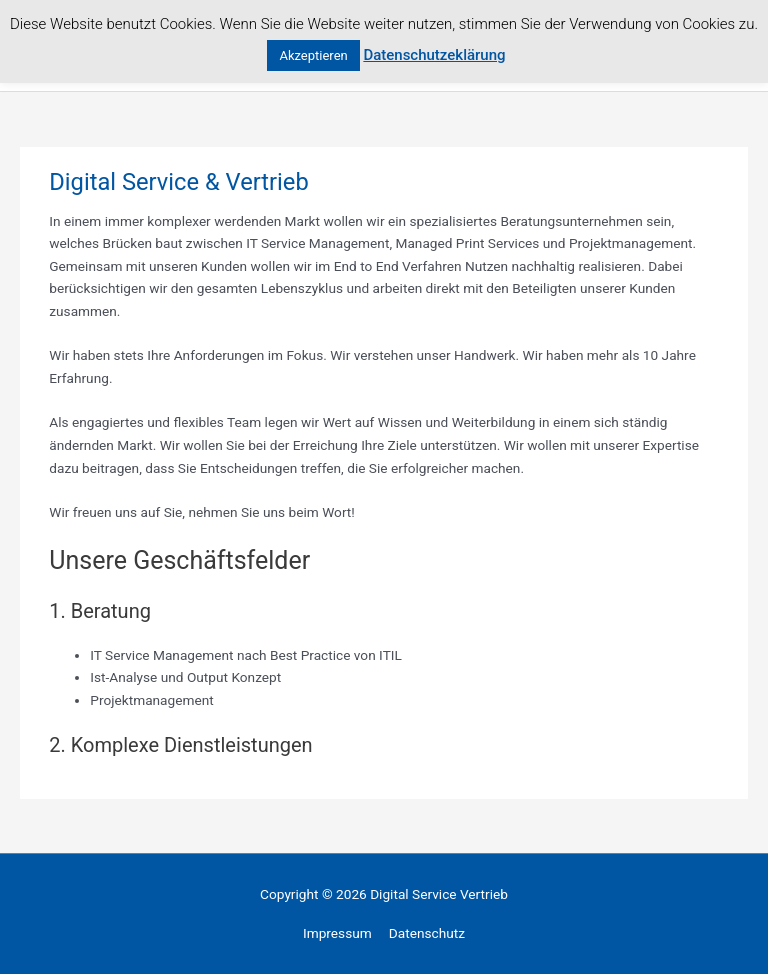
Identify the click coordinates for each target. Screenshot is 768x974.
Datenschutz (427, 933)
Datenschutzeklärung (434, 55)
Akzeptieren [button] (313, 55)
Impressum (337, 933)
